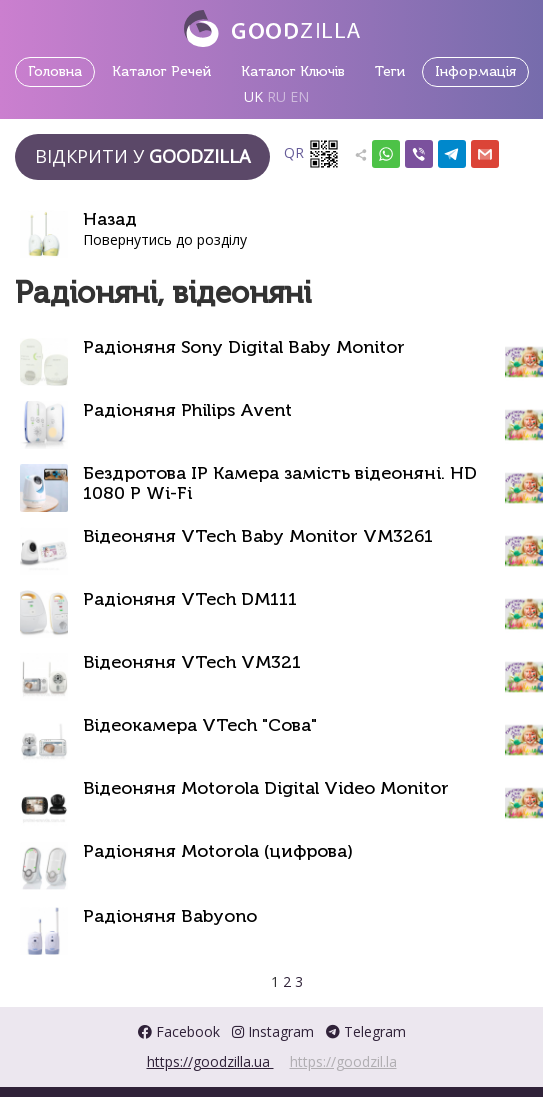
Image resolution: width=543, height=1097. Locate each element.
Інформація (475, 71)
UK (253, 96)
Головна (55, 71)
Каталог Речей (161, 71)
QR (312, 154)
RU (276, 96)
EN (299, 96)
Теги (390, 71)
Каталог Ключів (293, 71)
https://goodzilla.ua (210, 1061)
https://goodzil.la (343, 1061)
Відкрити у (142, 156)
